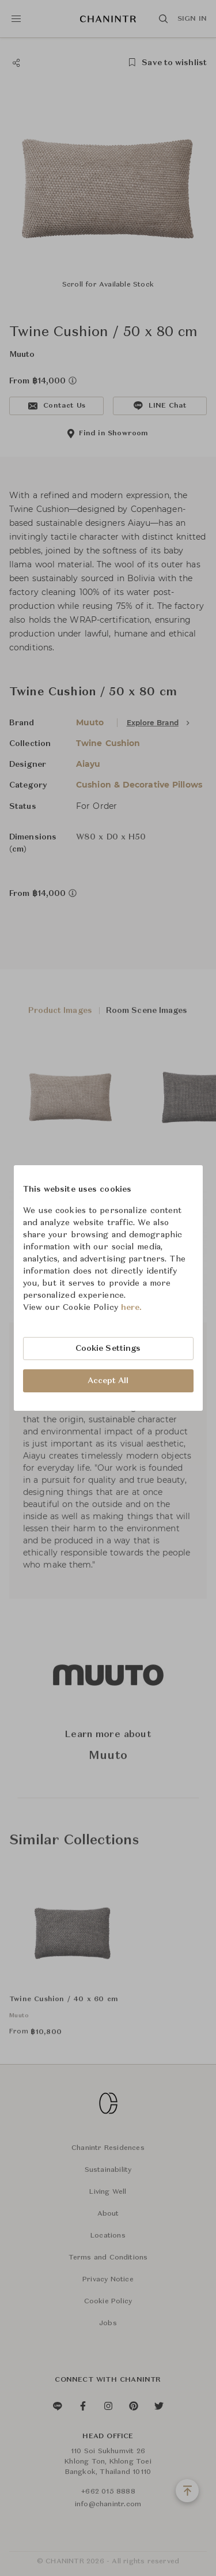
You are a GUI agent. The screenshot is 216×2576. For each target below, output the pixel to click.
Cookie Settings (108, 1349)
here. (131, 1308)
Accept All (108, 1381)
